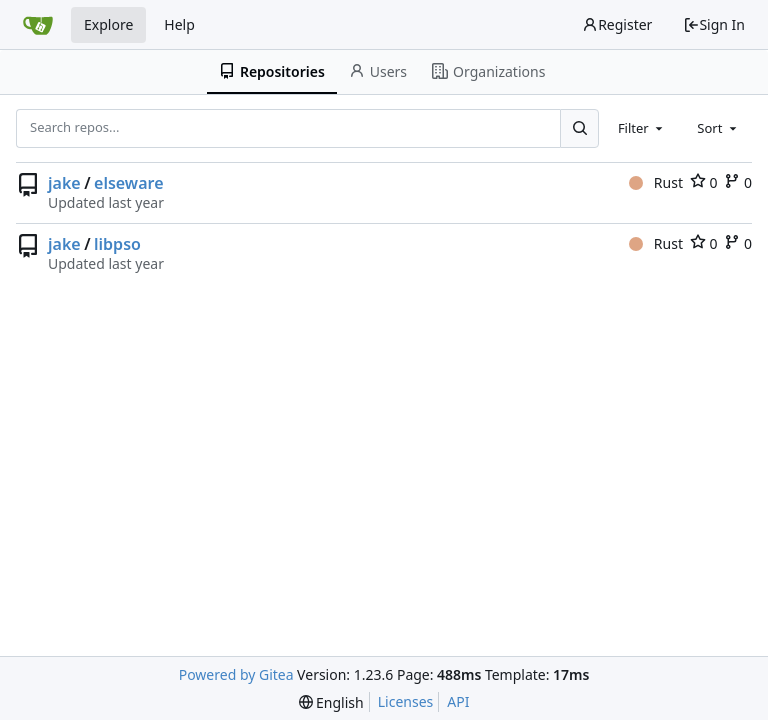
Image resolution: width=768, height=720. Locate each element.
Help (179, 24)
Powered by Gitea (236, 674)
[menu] (331, 702)
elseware (128, 183)
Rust (656, 182)
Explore (108, 24)
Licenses (406, 701)
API (458, 701)
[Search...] (579, 128)
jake (64, 183)
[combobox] (642, 128)
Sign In (714, 24)
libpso (117, 244)
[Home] (38, 25)
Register (617, 24)
